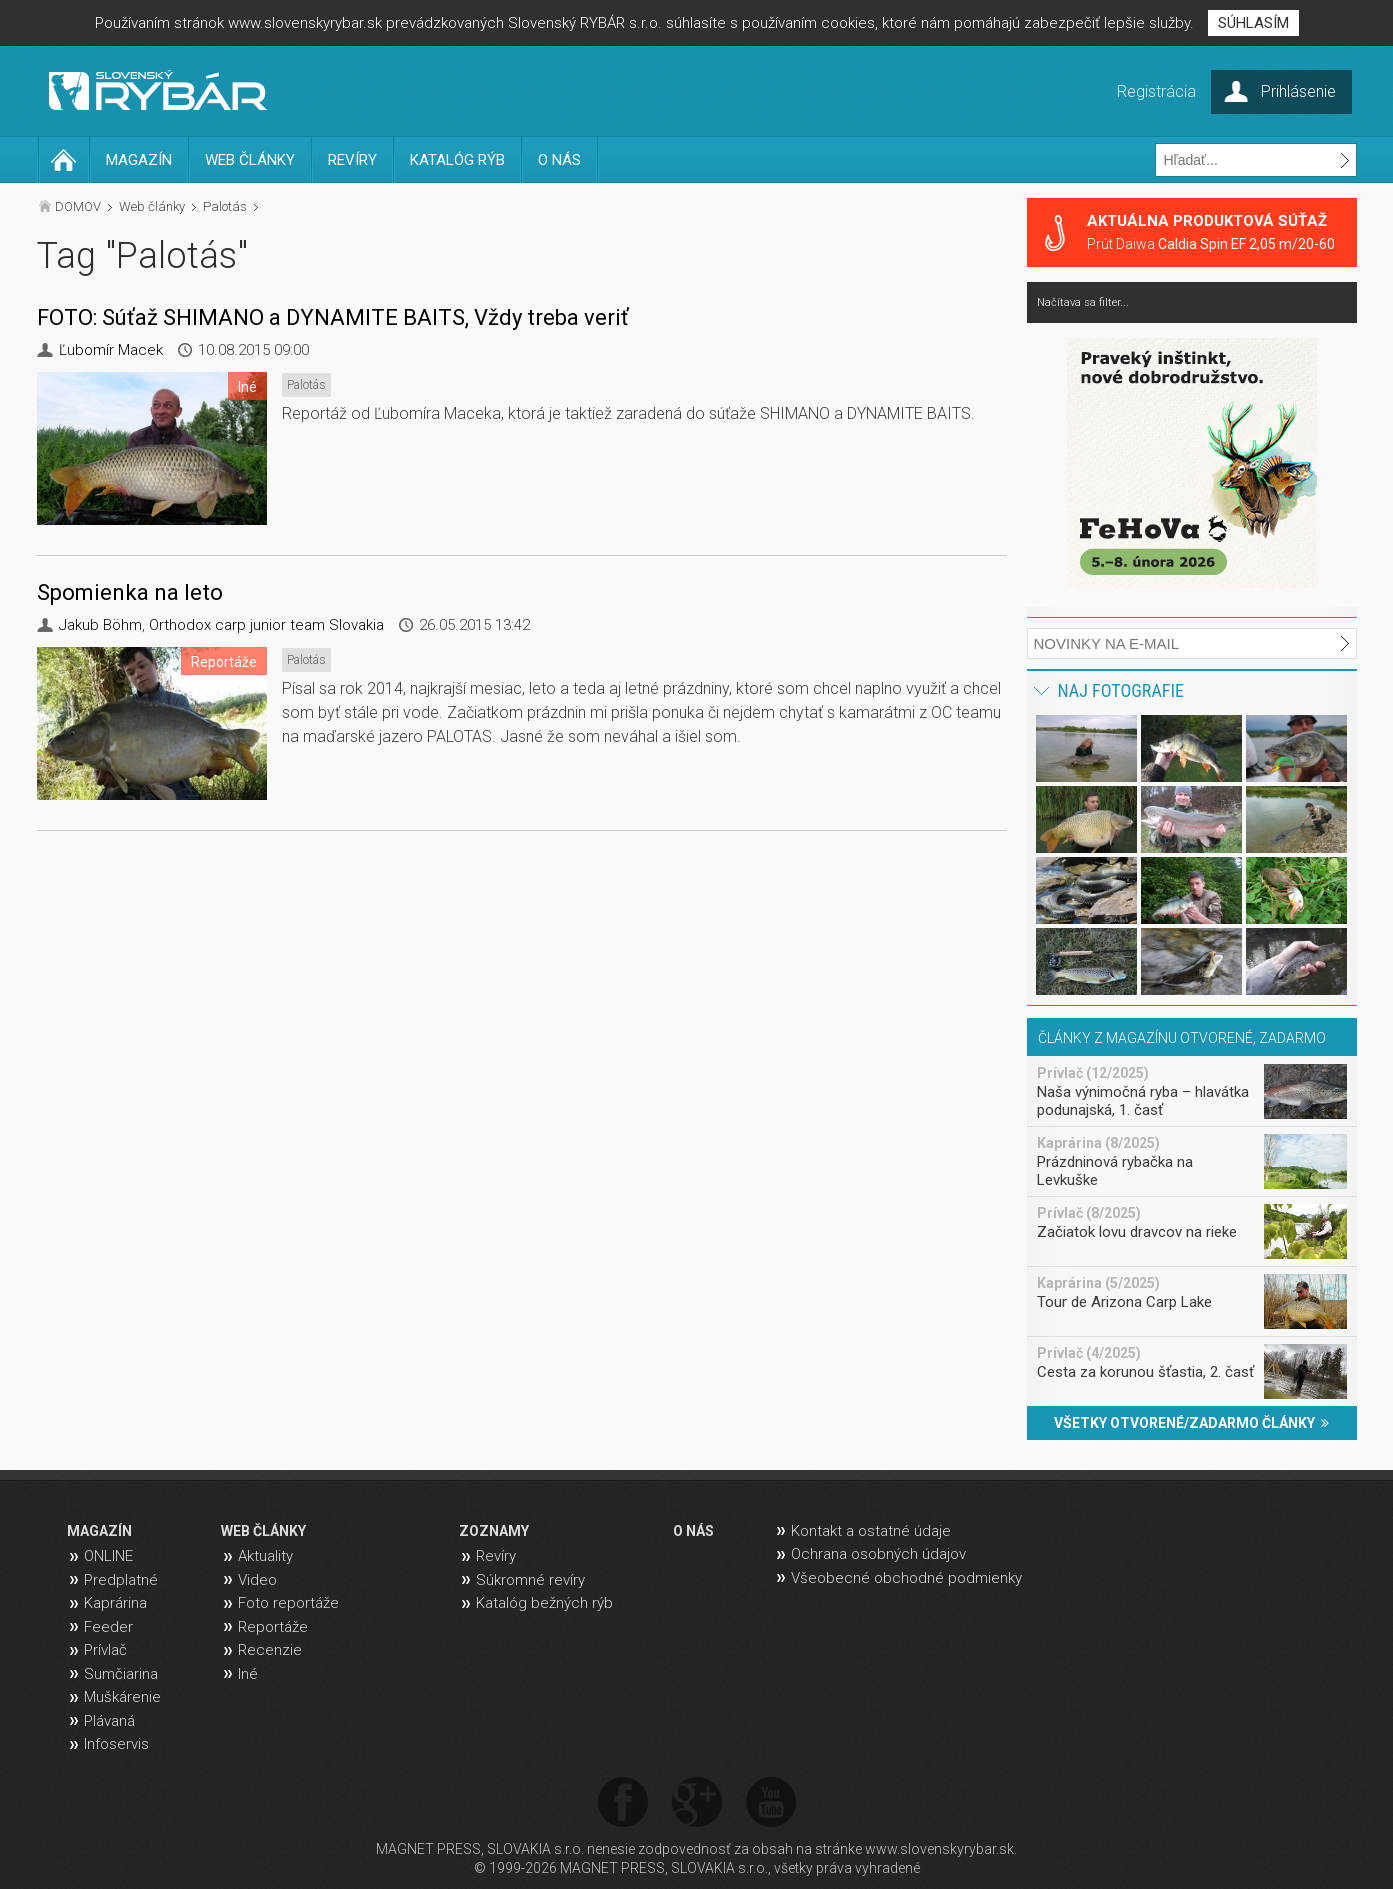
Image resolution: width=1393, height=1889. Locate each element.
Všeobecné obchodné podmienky (906, 1578)
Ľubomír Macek (111, 350)
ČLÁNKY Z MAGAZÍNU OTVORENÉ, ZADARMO (1182, 1038)
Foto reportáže (288, 1603)
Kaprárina (115, 1603)
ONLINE (108, 1556)
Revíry (496, 1556)
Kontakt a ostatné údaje (871, 1531)
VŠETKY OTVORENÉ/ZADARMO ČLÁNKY (1191, 1423)
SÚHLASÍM (1253, 23)
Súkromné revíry (530, 1580)
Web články (152, 206)
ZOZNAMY (494, 1531)
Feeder (108, 1627)
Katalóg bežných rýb (544, 1603)
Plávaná (109, 1721)
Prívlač (105, 1650)
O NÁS (559, 160)
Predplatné (121, 1580)
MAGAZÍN (139, 160)
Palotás (225, 206)
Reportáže (273, 1627)
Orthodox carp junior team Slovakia (266, 625)
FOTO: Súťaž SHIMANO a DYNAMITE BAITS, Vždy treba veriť (333, 317)
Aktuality (265, 1556)
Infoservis (116, 1744)
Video (257, 1580)
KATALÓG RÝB (457, 160)
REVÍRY (352, 160)
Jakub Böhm (100, 625)
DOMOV (78, 206)
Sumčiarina (121, 1674)
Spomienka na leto (130, 592)
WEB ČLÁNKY (250, 160)
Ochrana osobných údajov (878, 1554)
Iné (248, 1674)
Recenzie (270, 1650)
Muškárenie (122, 1697)
